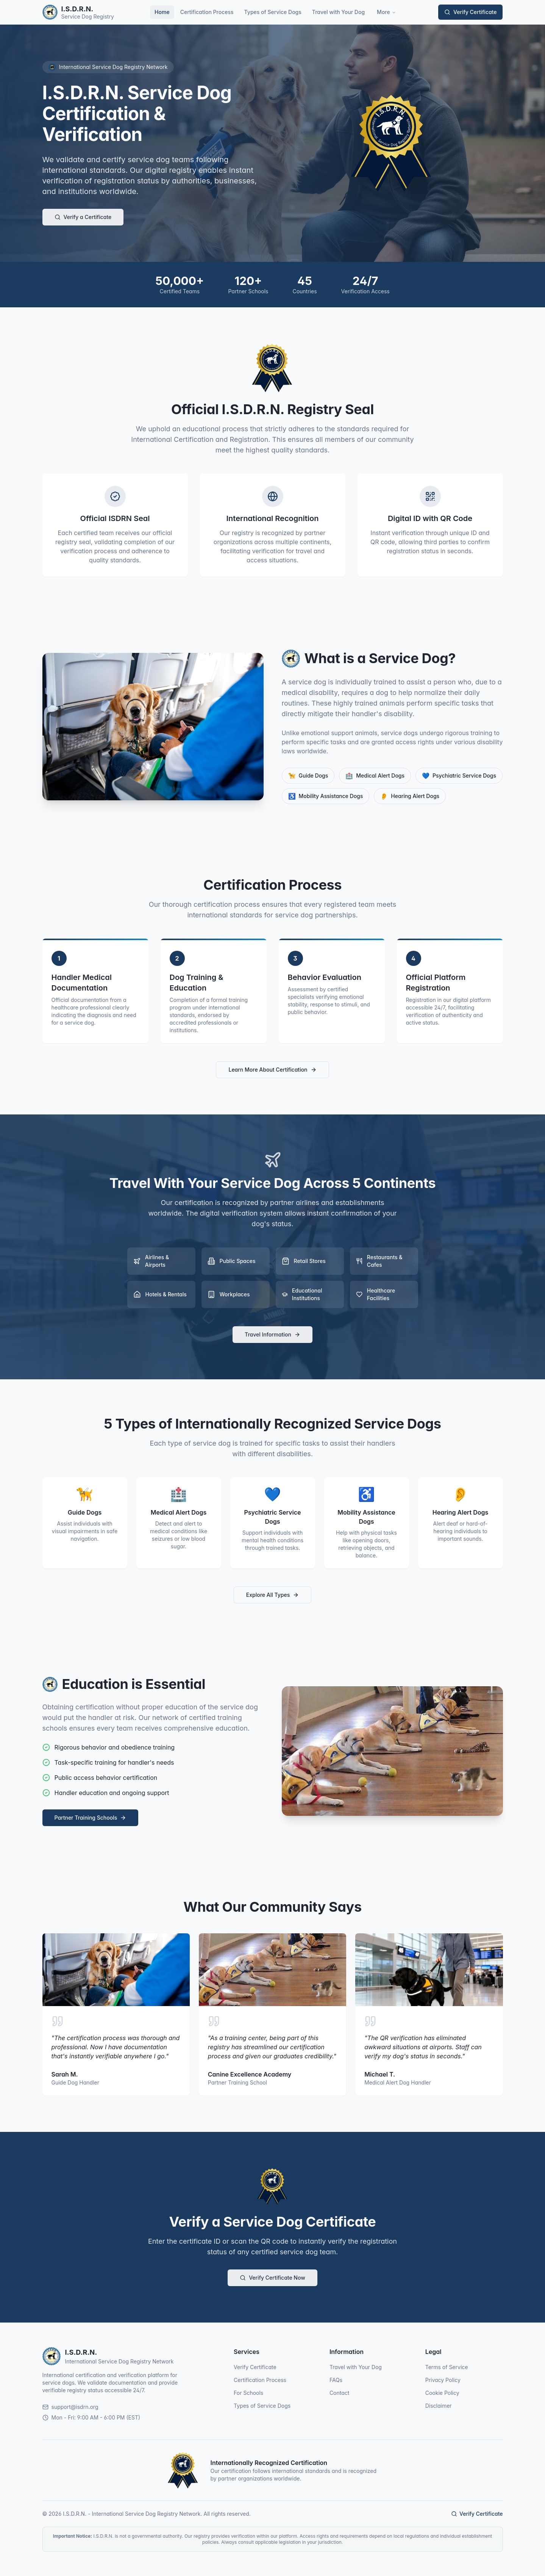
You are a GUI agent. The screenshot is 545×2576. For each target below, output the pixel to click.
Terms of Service (446, 2367)
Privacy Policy (443, 2380)
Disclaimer (438, 2405)
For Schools (248, 2393)
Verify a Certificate (83, 217)
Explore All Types (272, 1595)
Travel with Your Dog (338, 12)
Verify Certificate (470, 12)
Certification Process (207, 12)
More (386, 12)
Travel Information (272, 1334)
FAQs (335, 2380)
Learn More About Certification (272, 1069)
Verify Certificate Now (272, 2277)
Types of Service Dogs (272, 12)
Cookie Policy (442, 2393)
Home (162, 12)
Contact (339, 2393)
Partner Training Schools (90, 1817)
